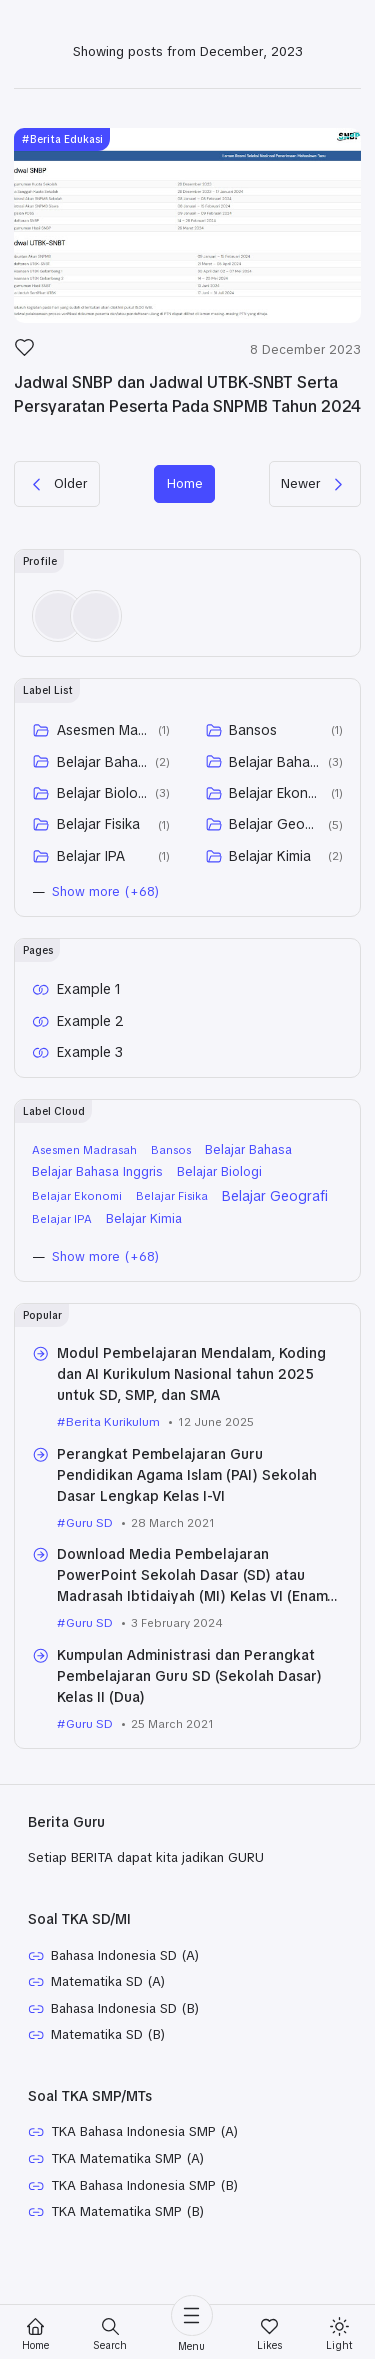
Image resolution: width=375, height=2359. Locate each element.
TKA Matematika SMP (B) (134, 2264)
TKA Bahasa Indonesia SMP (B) (154, 2236)
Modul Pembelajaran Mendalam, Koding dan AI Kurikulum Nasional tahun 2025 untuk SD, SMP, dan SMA (192, 1415)
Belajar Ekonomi (277, 828)
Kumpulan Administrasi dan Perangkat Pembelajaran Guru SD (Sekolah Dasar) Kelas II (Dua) (189, 1717)
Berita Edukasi (70, 146)
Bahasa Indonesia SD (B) (134, 2054)
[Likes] (269, 2334)
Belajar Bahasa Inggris (275, 797)
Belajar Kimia (271, 891)
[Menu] (191, 2324)
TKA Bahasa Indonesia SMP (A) (154, 2180)
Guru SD (91, 1562)
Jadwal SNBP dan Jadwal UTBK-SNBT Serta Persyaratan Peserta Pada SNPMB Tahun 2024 (177, 412)
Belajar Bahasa (102, 797)
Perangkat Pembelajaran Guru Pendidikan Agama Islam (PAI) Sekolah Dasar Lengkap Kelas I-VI (188, 1515)
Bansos (254, 765)
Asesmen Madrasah (104, 765)
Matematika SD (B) (113, 2082)
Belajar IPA (91, 891)
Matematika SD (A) (113, 2026)
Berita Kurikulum (115, 1462)
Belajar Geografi (275, 860)
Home (185, 515)
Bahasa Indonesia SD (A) (133, 1998)
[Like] (24, 359)
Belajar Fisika (98, 860)
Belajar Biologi (102, 828)
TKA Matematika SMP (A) (133, 2208)
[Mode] (339, 2334)
